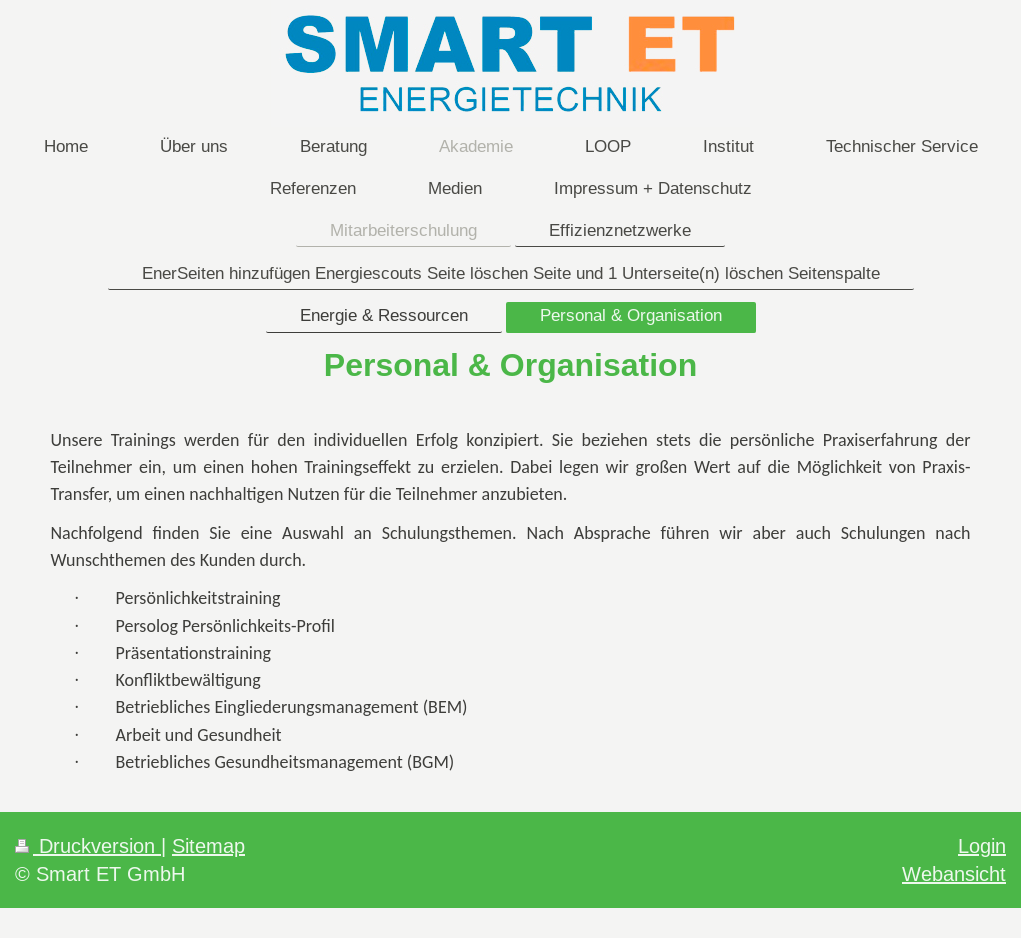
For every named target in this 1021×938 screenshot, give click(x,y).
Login (982, 845)
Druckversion (88, 845)
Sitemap (208, 845)
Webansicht (954, 873)
